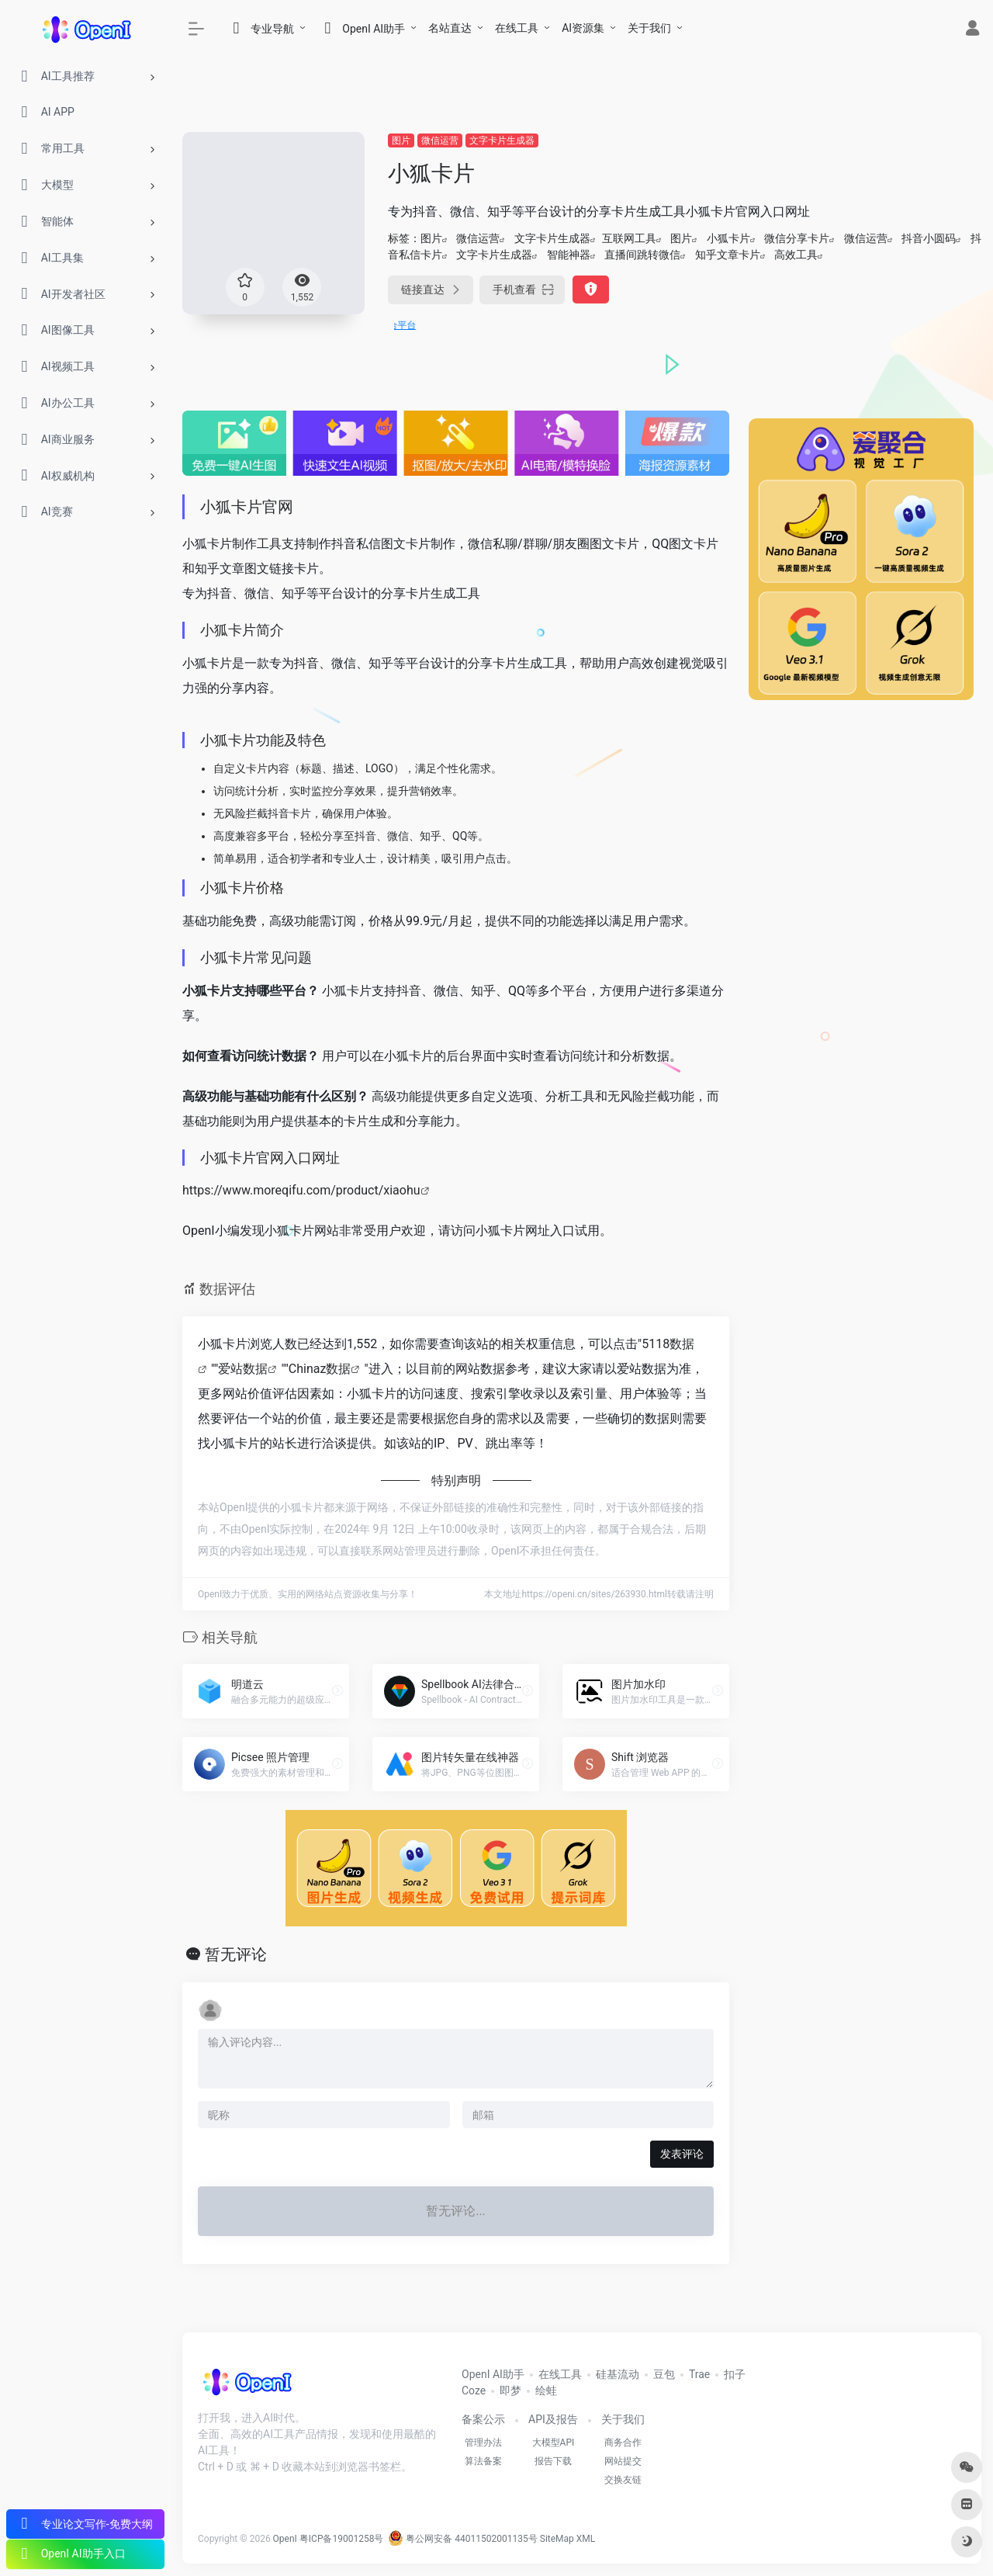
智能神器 (568, 254)
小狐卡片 (728, 238)
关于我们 (649, 28)
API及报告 (553, 2419)
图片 (401, 140)
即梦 (510, 2390)
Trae (699, 2374)
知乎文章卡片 (727, 254)
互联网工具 (629, 238)
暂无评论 (236, 1954)
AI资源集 (583, 28)
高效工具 (796, 254)
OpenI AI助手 (493, 2374)
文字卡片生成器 (502, 140)
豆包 (664, 2374)
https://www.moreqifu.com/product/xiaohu (301, 1190)
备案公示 (483, 2419)
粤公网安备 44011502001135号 (462, 2538)
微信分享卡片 (796, 238)
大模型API (553, 2442)
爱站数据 (243, 1368)
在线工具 (516, 28)
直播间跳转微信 (642, 254)
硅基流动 (617, 2374)
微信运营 (439, 140)
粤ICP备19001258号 (341, 2538)
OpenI (285, 2538)
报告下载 (553, 2461)
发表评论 (682, 2154)
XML (585, 2538)
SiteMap (557, 2538)
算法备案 (483, 2461)
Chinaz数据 (320, 1368)
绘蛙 (546, 2390)
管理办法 (483, 2442)
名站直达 (450, 28)
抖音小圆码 (928, 238)
